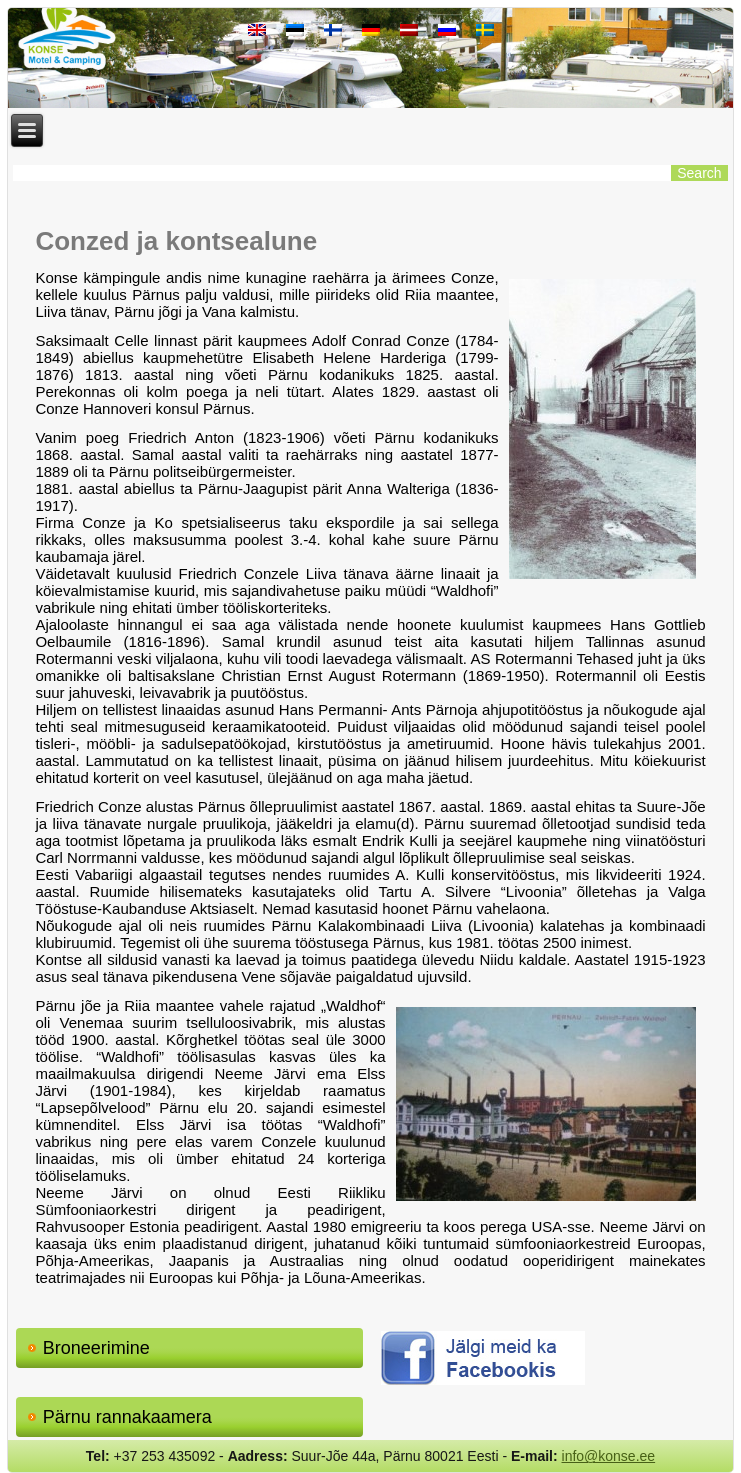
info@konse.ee (609, 1456)
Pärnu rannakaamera (127, 1417)
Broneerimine (96, 1348)
